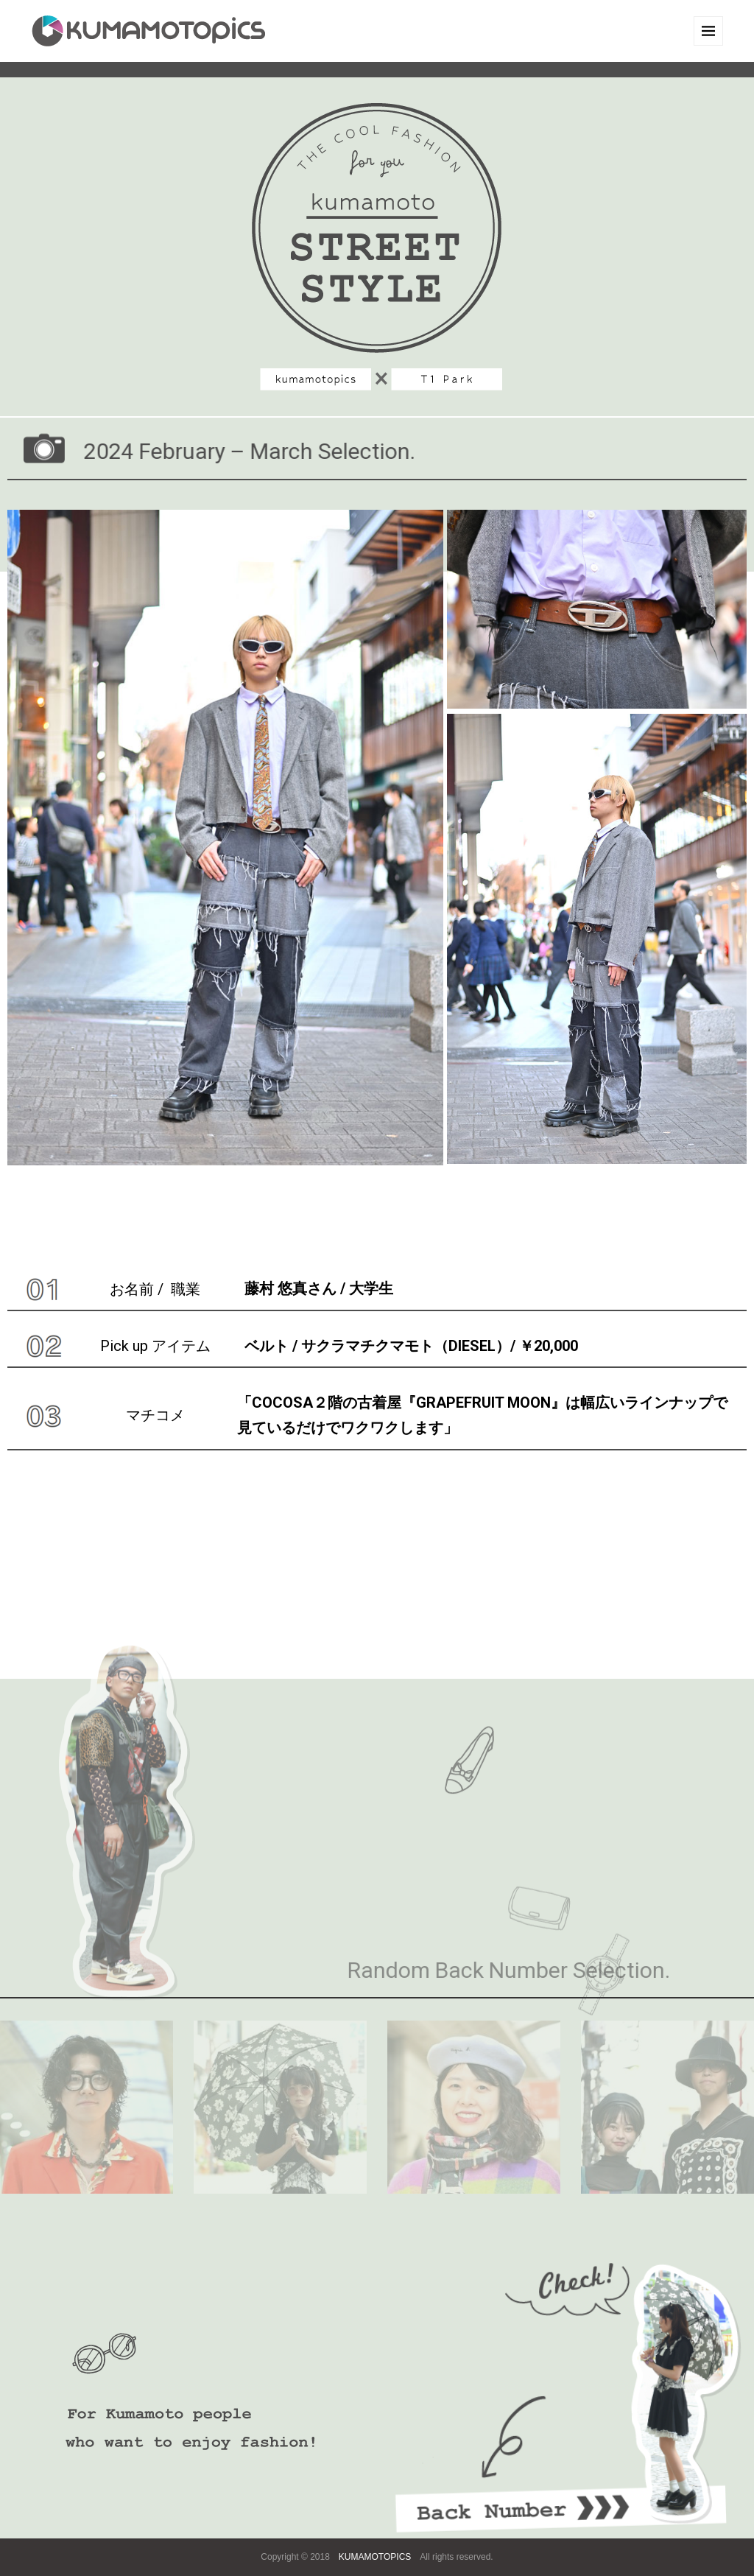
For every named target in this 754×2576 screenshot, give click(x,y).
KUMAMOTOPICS (375, 2557)
